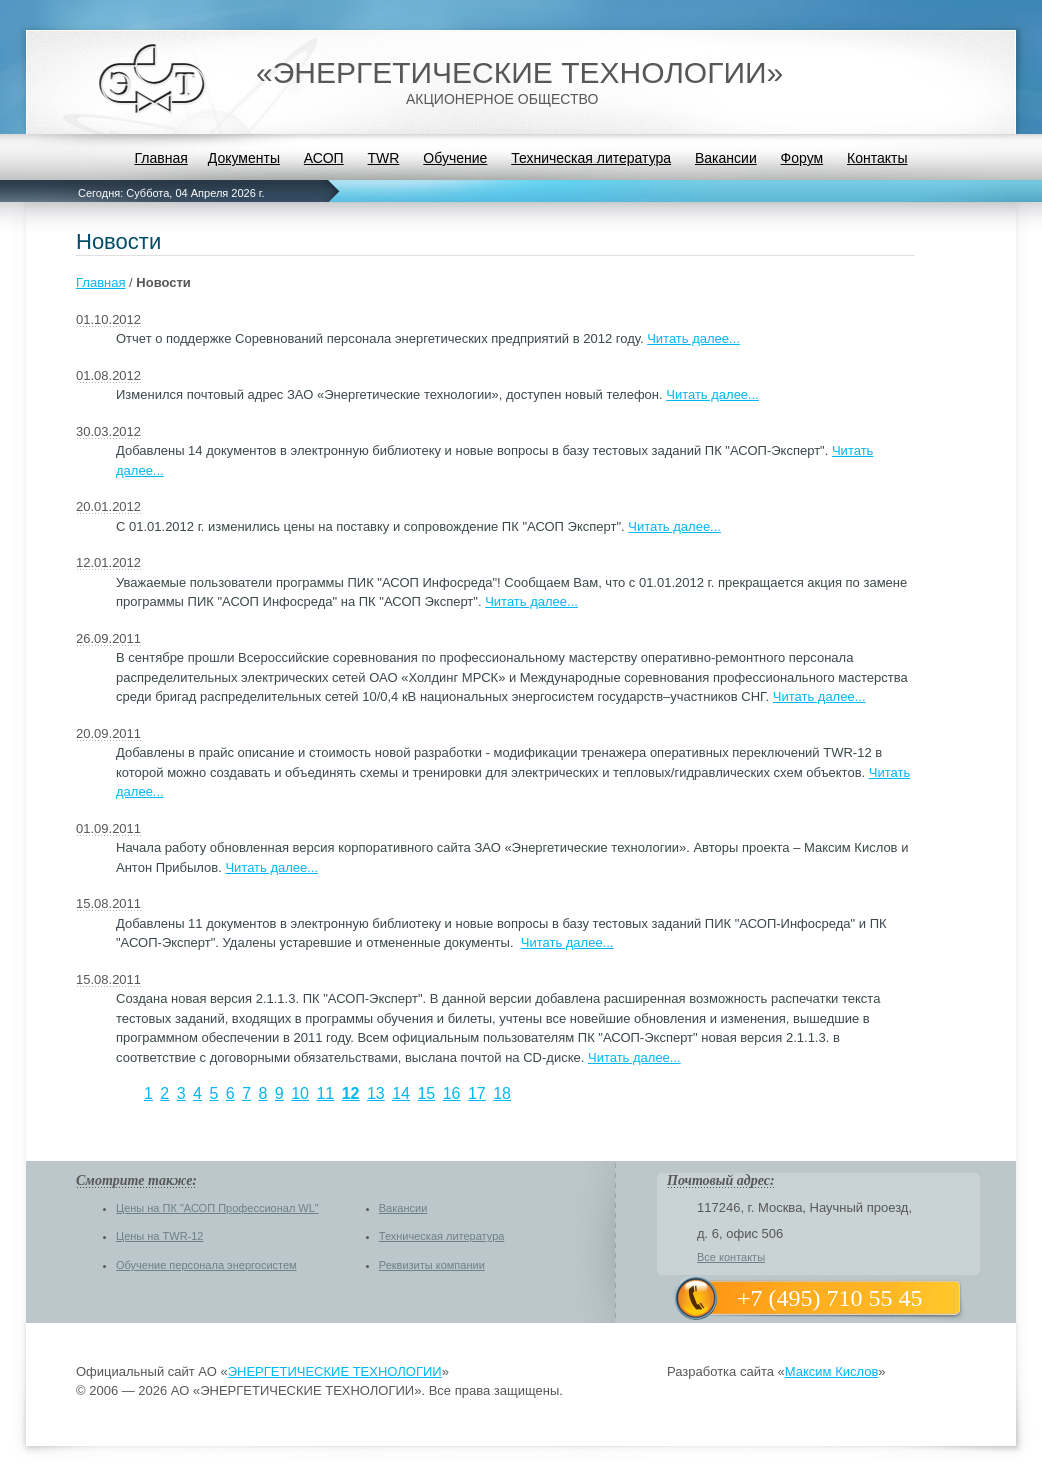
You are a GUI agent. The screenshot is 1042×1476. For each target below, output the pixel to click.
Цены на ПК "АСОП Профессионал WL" (217, 1208)
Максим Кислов (832, 1371)
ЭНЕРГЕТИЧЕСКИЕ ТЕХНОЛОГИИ (335, 1371)
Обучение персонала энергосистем (206, 1265)
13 (376, 1093)
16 (452, 1093)
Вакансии (726, 158)
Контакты (877, 158)
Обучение (455, 158)
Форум (802, 158)
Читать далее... (693, 338)
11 (325, 1093)
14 (401, 1093)
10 (300, 1093)
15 (426, 1093)
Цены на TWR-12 (159, 1236)
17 (477, 1093)
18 (502, 1093)
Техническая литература (591, 158)
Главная (160, 158)
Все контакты (731, 1257)
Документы (244, 158)
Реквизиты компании (432, 1265)
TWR (384, 158)
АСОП (324, 158)
